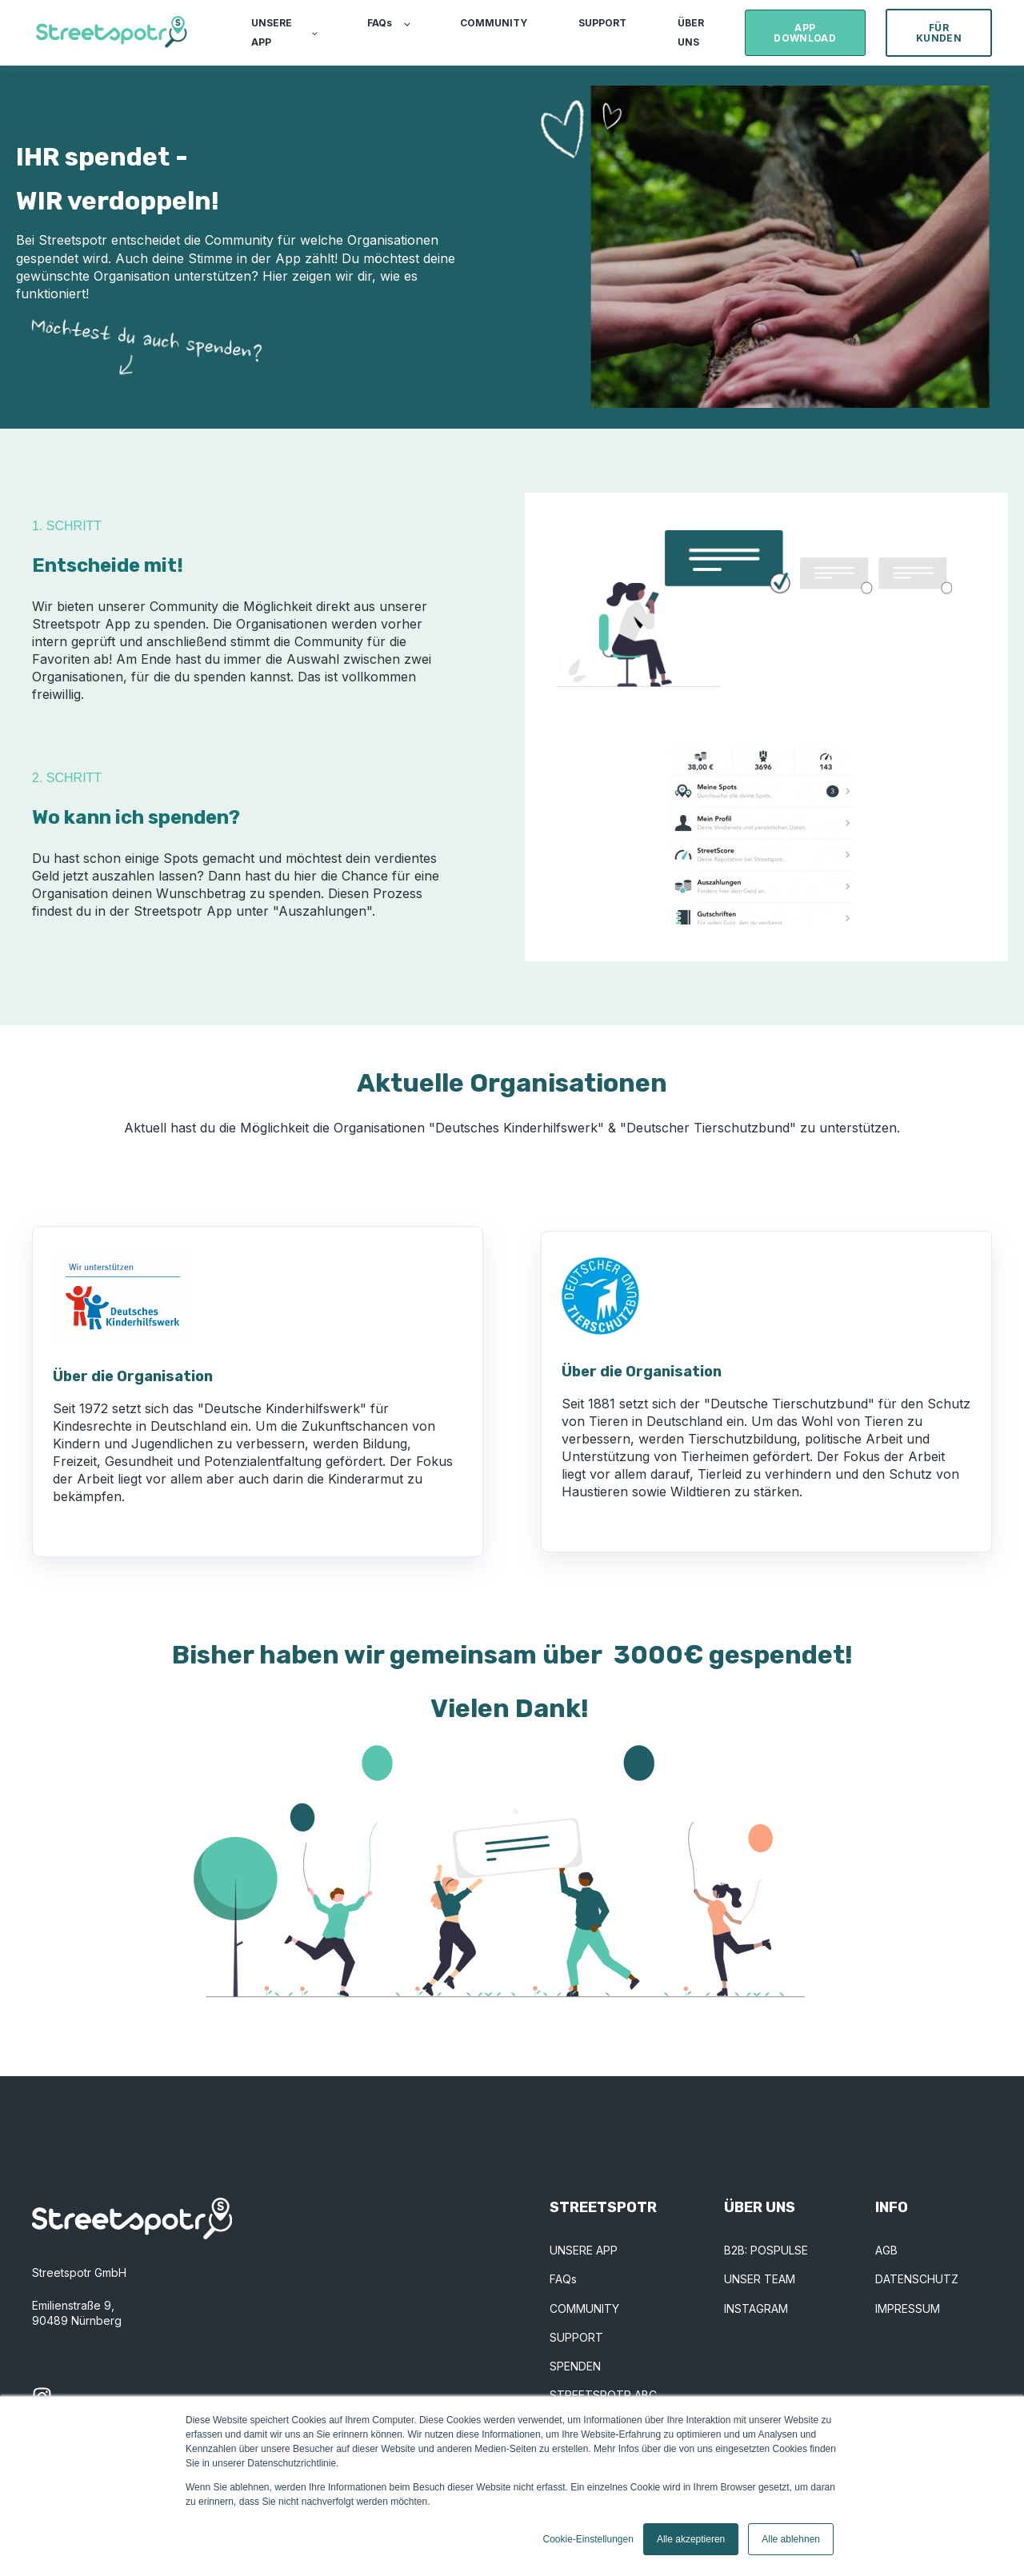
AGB (886, 2250)
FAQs (563, 2279)
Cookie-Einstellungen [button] (587, 2539)
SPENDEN (575, 2366)
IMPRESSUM (907, 2308)
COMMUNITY (584, 2308)
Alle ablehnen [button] (791, 2539)
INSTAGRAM (756, 2308)
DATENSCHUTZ (916, 2279)
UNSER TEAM (759, 2279)
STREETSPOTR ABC (603, 2395)
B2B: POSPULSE (766, 2250)
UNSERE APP (584, 2250)
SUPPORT (576, 2337)
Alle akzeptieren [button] (691, 2539)
